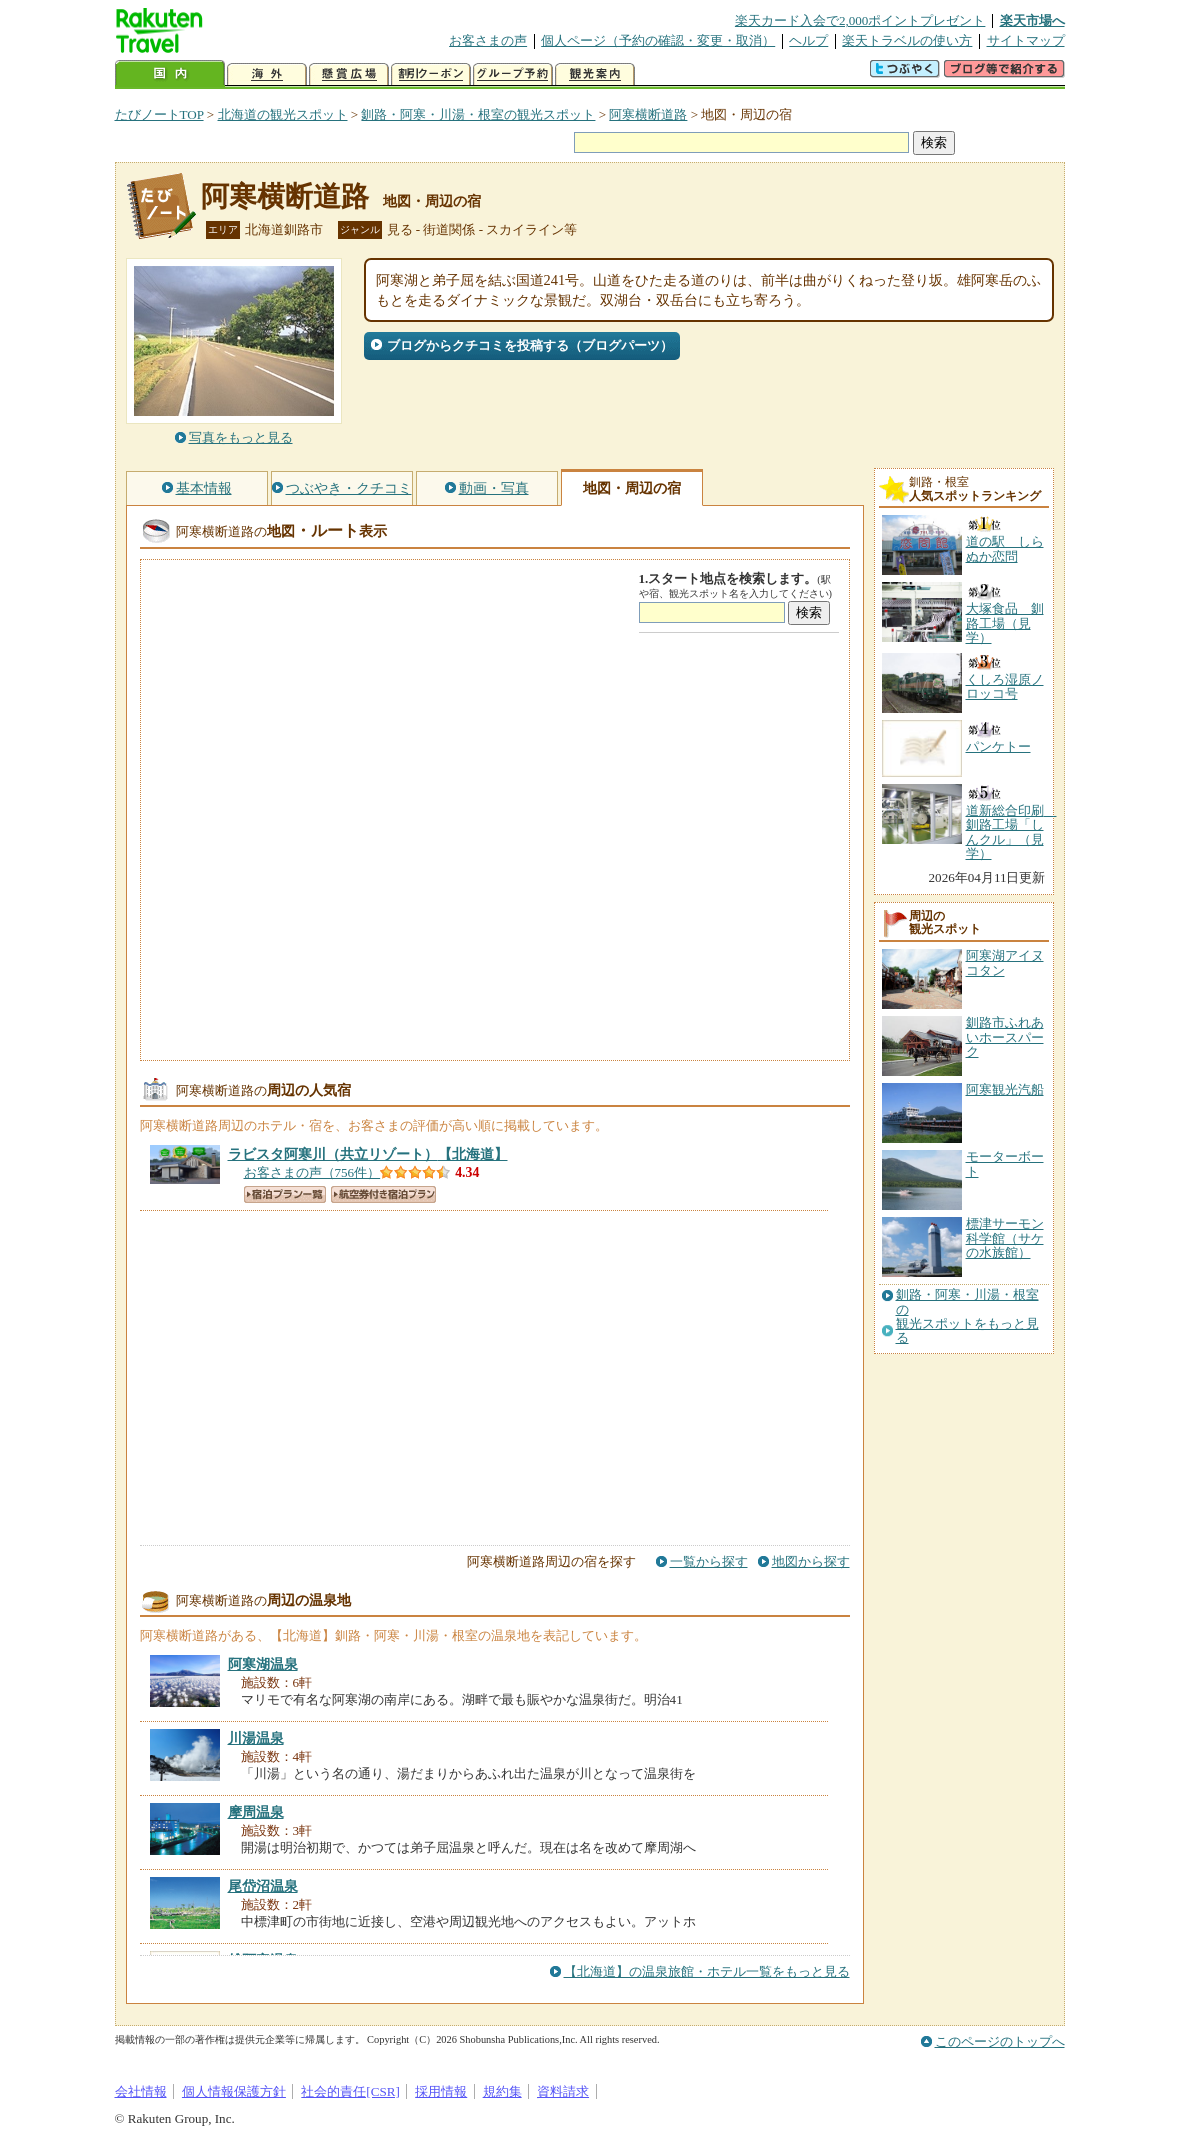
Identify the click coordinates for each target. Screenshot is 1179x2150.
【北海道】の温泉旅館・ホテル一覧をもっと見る (707, 1971)
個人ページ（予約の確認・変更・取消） (658, 40)
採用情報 (441, 2091)
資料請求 (563, 2091)
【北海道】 (368, 1154)
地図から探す (811, 1561)
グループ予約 (513, 74)
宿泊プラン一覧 (285, 1194)
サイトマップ (1026, 40)
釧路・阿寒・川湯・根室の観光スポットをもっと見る (967, 1316)
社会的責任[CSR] (350, 2091)
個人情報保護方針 (234, 2091)
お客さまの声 (488, 40)
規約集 (502, 2091)
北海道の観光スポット (283, 114)
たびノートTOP (159, 114)
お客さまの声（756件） (312, 1172)
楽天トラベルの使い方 (907, 40)
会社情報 (141, 2091)
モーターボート (1005, 1163)
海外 (267, 74)
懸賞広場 (349, 74)
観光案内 (595, 74)
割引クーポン (431, 74)
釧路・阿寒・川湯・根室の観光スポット (478, 114)
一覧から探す (709, 1561)
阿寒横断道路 (648, 114)
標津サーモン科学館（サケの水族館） (1005, 1238)
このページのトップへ (1000, 2041)
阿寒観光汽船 (1005, 1089)
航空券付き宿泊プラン (383, 1194)
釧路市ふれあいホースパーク (1005, 1037)
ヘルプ (808, 40)
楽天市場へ (1032, 20)
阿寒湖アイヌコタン (1005, 962)
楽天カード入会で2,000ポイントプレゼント (860, 20)
